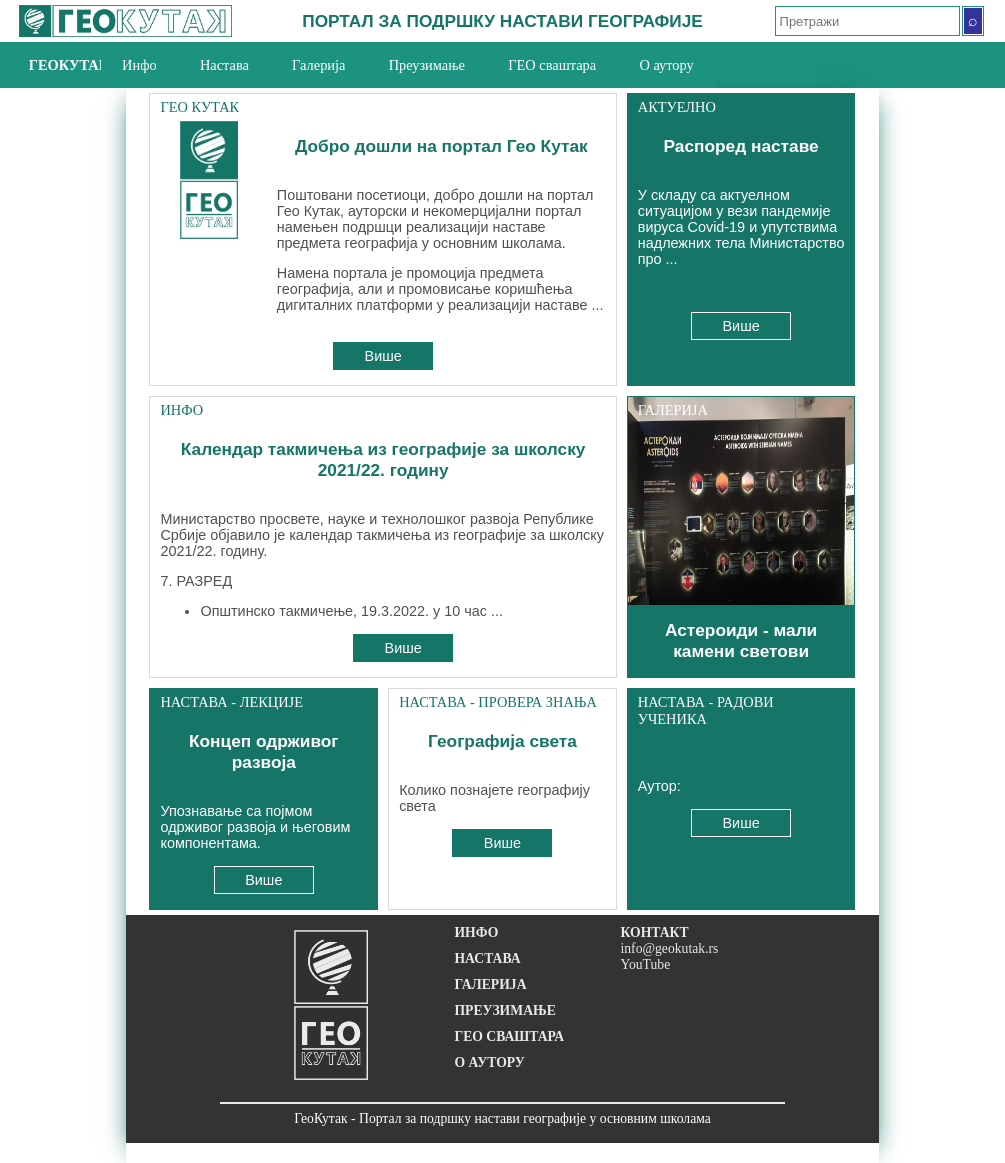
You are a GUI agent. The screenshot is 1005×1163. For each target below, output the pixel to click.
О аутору (666, 65)
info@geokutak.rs (669, 948)
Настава (224, 65)
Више (383, 356)
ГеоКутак (65, 65)
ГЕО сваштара (552, 65)
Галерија (318, 65)
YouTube (645, 964)
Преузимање (427, 65)
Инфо (139, 65)
